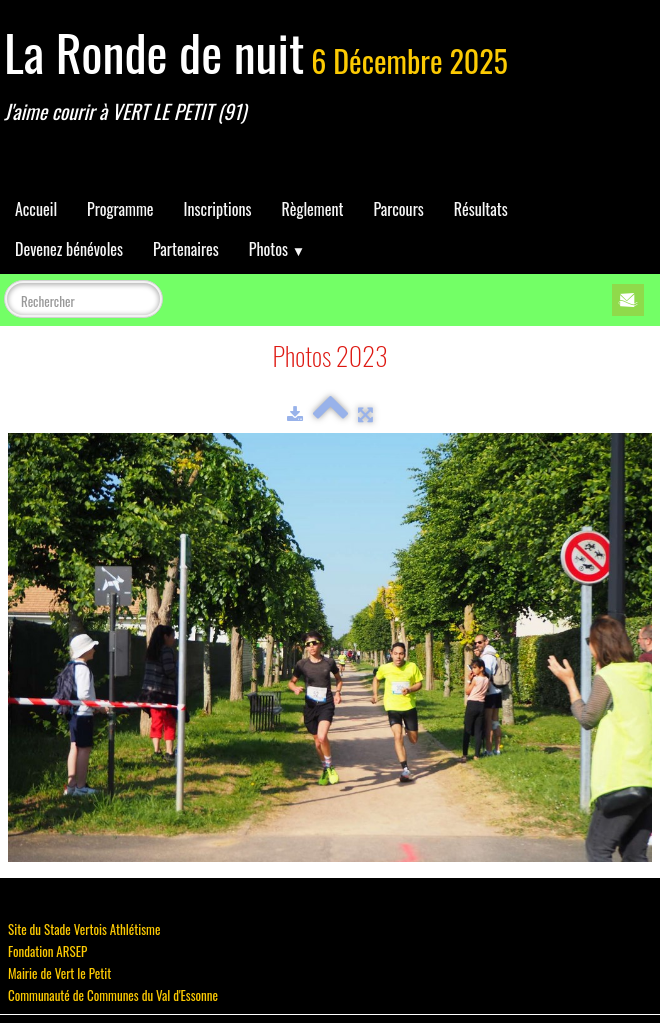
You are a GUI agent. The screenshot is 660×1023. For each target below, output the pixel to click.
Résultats (481, 209)
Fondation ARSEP (47, 951)
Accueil (36, 209)
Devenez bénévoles (69, 249)
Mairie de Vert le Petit (59, 973)
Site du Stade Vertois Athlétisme (84, 929)
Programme (120, 209)
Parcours (398, 209)
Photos (277, 249)
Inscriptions (218, 209)
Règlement (312, 209)
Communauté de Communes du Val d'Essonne (113, 995)
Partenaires (186, 249)
